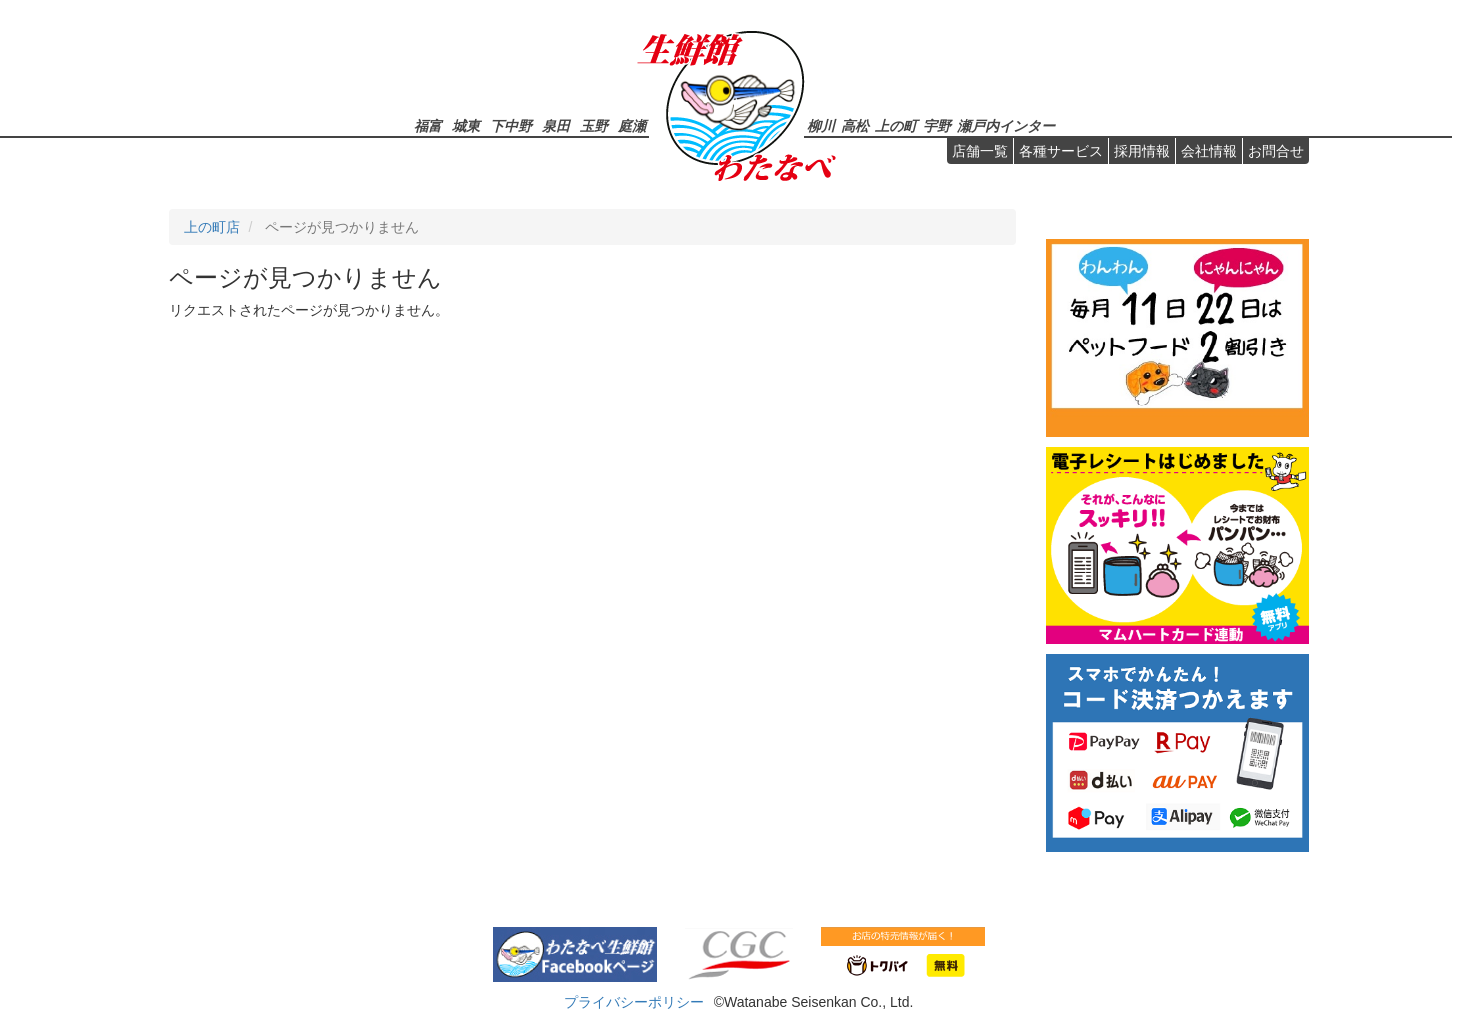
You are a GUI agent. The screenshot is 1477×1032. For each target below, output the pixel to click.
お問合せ (1276, 151)
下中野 (511, 125)
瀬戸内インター (1006, 125)
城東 (466, 125)
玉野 (594, 125)
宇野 (937, 125)
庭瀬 (632, 125)
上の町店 (212, 227)
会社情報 (1209, 151)
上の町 (896, 125)
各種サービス (1061, 151)
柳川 (821, 125)
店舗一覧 (980, 151)
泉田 (556, 125)
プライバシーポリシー (634, 1002)
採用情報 (1142, 151)
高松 (855, 125)
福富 (428, 125)
